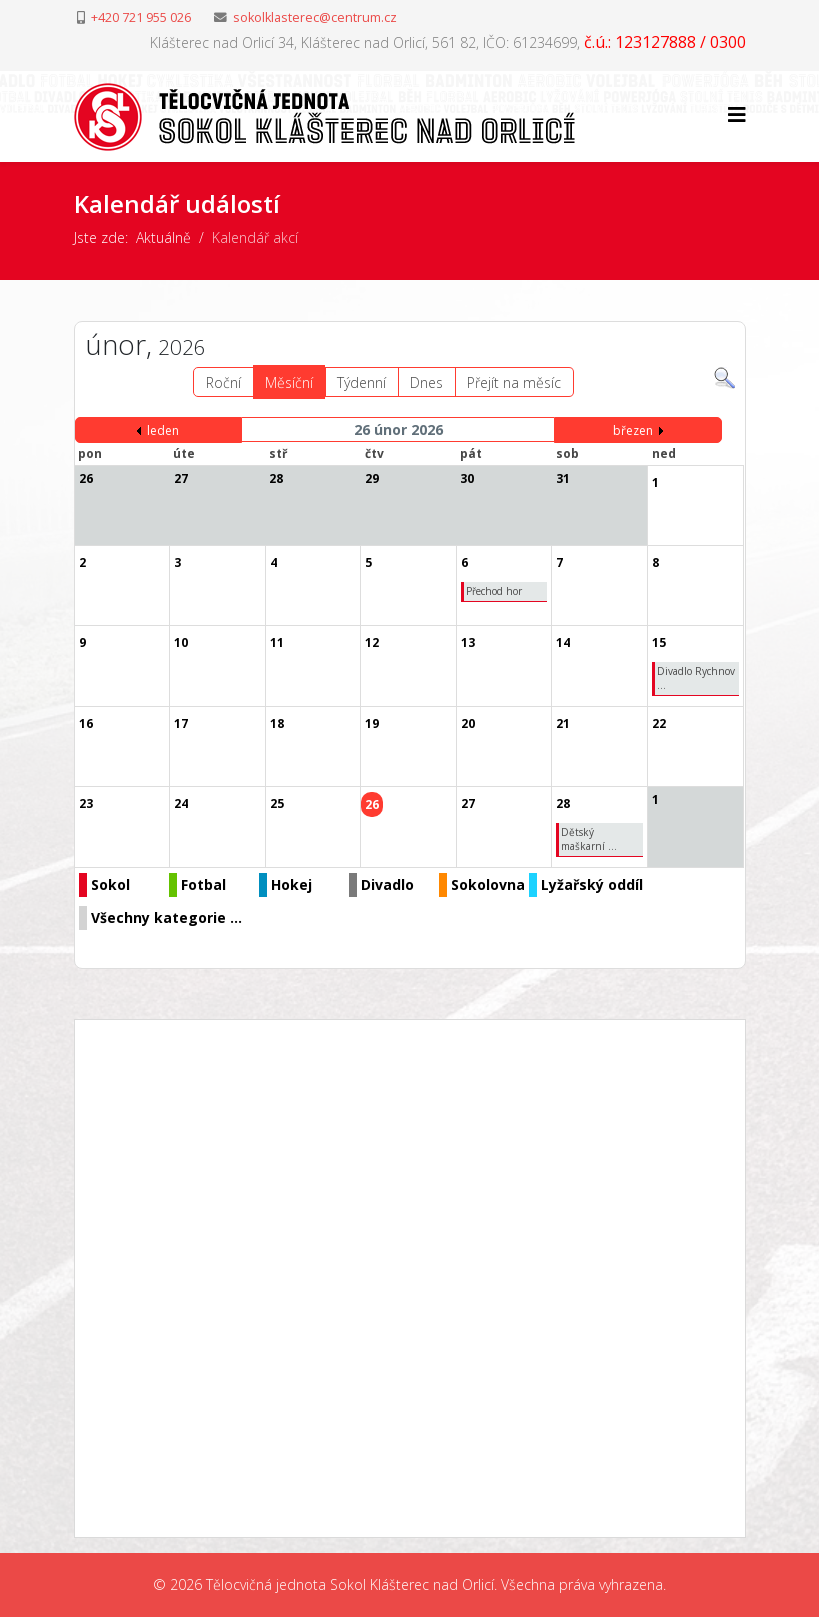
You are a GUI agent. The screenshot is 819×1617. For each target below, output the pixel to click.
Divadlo (387, 884)
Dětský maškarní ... (589, 839)
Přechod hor (494, 591)
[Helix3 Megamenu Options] (737, 114)
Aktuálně (163, 237)
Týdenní (361, 382)
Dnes (426, 382)
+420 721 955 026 (141, 17)
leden (163, 430)
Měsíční (289, 382)
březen (633, 430)
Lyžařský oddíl (592, 884)
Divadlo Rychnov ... (696, 678)
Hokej (291, 884)
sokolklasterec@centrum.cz (315, 17)
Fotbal (203, 884)
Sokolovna (488, 884)
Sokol (110, 884)
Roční (223, 382)
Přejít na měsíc (514, 382)
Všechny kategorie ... (166, 917)
